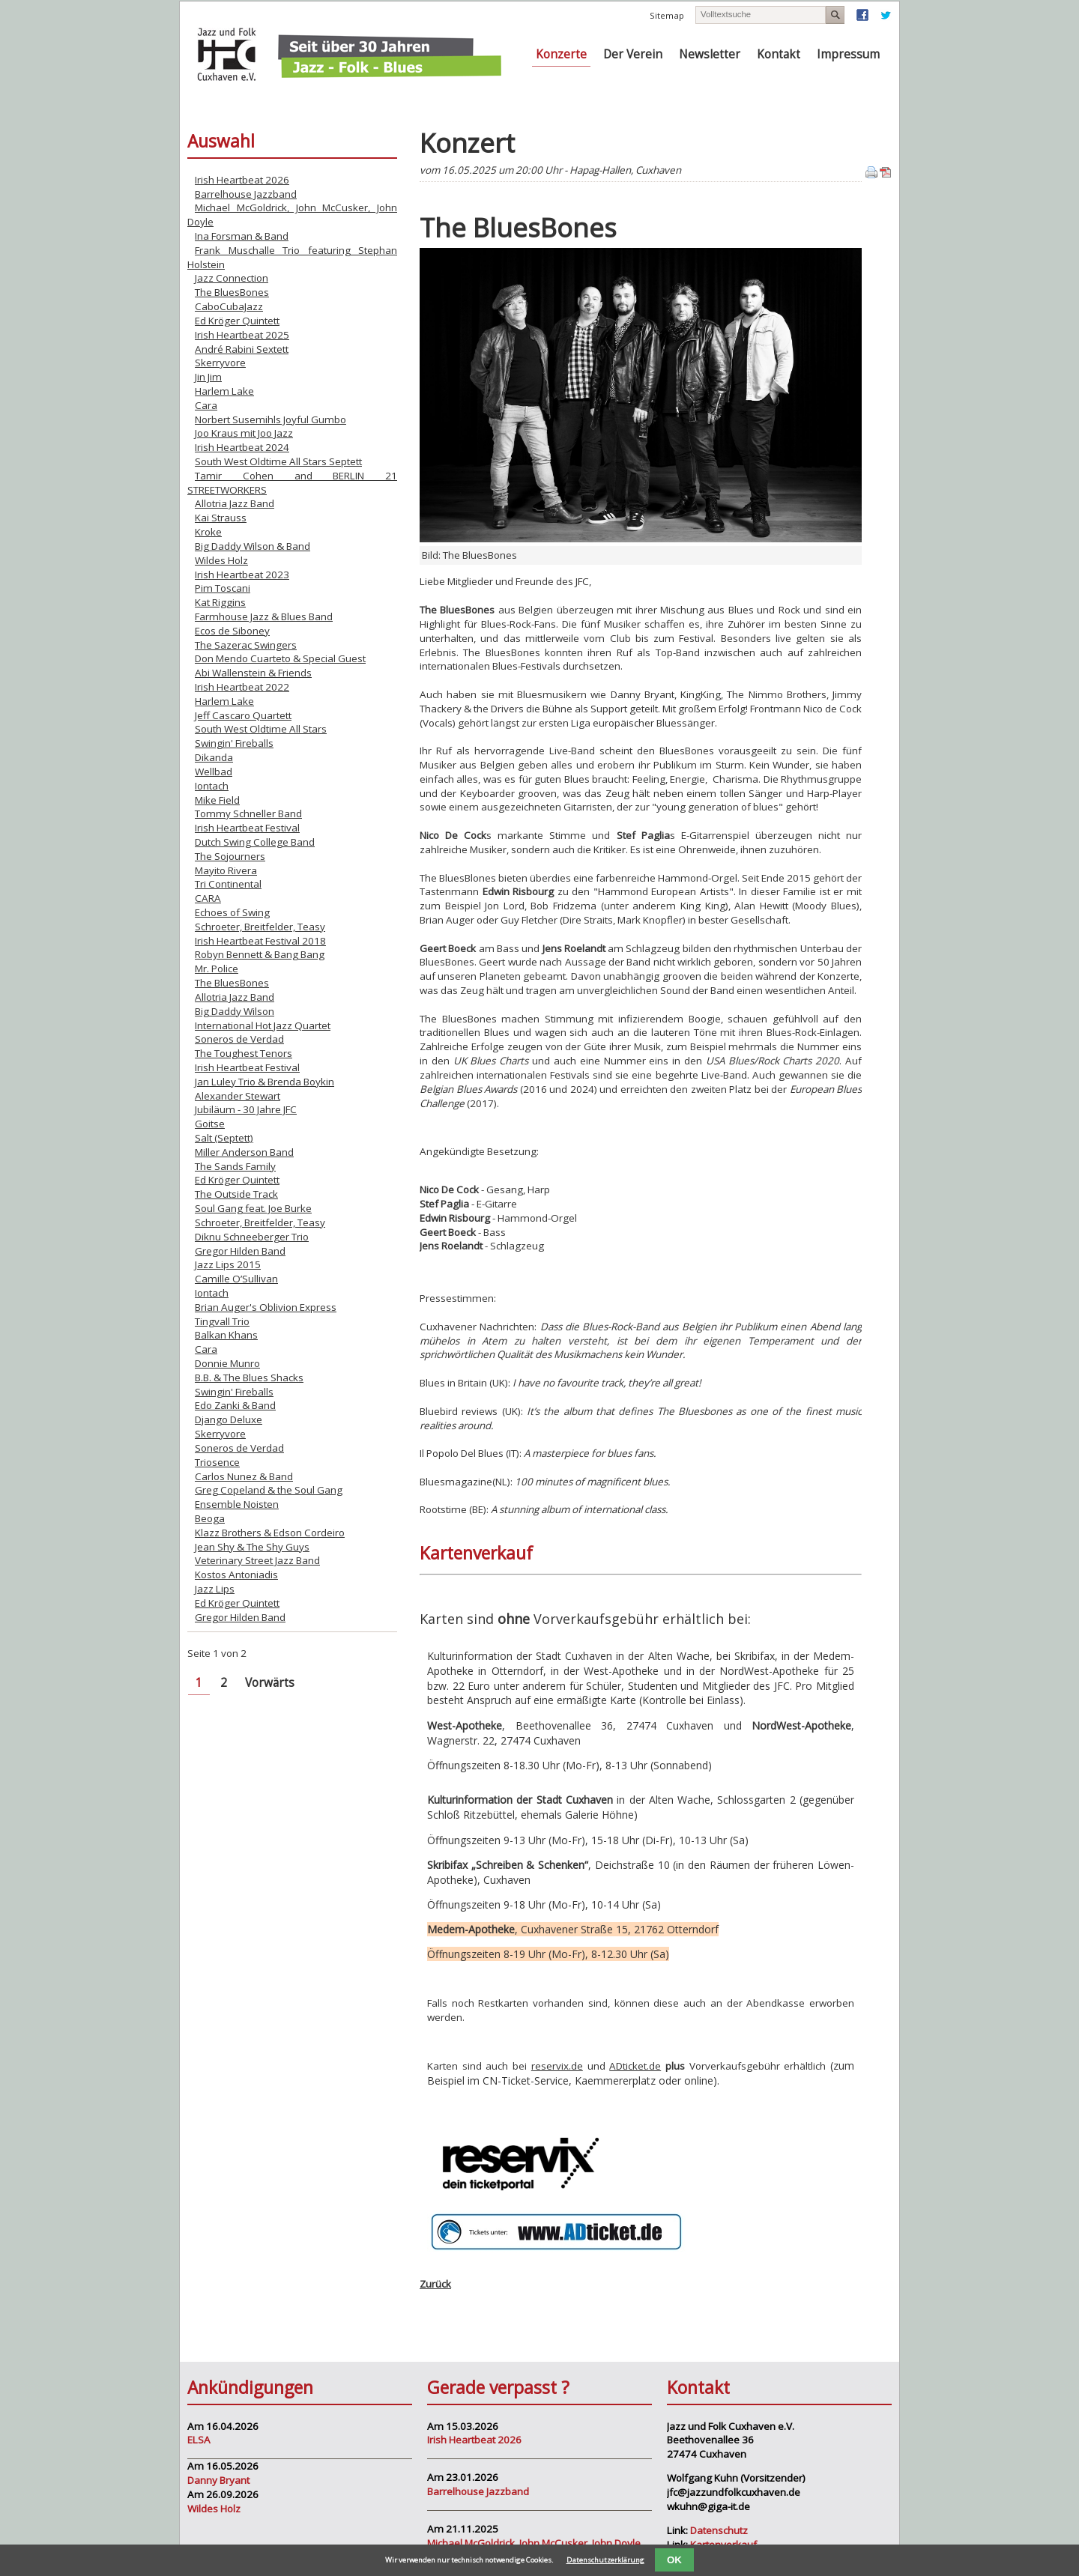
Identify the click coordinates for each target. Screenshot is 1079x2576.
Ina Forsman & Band (241, 236)
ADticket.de (635, 2066)
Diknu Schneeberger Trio (252, 1236)
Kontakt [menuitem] (778, 54)
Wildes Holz (221, 560)
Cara (206, 405)
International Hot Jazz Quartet (262, 1025)
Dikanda (214, 757)
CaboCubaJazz (229, 306)
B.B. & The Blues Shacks (249, 1377)
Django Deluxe (228, 1419)
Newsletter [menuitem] (709, 54)
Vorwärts (269, 1683)
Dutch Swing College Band (255, 842)
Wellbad (213, 771)
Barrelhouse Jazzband (246, 194)
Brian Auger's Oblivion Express (265, 1307)
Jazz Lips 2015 (228, 1264)
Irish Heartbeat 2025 (242, 335)
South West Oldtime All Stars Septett (278, 461)
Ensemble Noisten (237, 1504)
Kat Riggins (220, 602)
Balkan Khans (226, 1335)
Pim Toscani (222, 588)
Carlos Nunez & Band (244, 1476)
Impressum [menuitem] (848, 54)
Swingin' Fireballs (234, 743)
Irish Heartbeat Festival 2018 (260, 941)
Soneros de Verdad (239, 1039)
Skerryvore (220, 362)
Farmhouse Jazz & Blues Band (264, 616)
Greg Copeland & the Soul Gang (268, 1490)
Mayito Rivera (226, 870)
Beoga (210, 1518)
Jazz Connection (231, 278)
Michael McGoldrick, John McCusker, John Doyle (534, 2543)
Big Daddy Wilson (234, 1011)
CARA (208, 898)
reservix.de (557, 2066)
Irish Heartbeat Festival (247, 827)
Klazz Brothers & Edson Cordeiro (270, 1532)
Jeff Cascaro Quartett (243, 715)
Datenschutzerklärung (605, 2560)
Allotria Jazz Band (234, 503)
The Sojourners (230, 856)
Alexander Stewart (237, 1096)
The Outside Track (236, 1194)
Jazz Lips (215, 1588)
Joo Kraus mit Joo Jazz (244, 433)
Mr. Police (216, 968)
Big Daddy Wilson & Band (252, 546)
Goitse (210, 1123)
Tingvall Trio (222, 1321)
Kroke (208, 532)
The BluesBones (232, 292)
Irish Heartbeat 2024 (242, 447)
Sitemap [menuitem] (667, 15)
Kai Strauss (221, 517)
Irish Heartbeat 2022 (242, 687)
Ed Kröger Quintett (237, 320)
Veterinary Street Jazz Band (257, 1560)
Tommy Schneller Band (248, 813)
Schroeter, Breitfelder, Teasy (260, 926)
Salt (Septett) (224, 1138)
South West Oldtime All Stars (261, 729)
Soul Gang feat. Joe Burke (253, 1208)
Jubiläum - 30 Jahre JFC (246, 1109)
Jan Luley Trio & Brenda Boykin (264, 1081)
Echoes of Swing (232, 912)
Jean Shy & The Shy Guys (252, 1547)
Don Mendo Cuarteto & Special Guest (280, 658)
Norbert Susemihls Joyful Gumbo (270, 419)
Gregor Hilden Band (240, 1251)
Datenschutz (719, 2530)
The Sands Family (235, 1166)
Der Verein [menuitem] (632, 54)
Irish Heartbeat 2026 (242, 180)
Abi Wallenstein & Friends (253, 672)
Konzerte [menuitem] (561, 54)
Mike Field (217, 800)
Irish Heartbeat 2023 (242, 574)
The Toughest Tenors (243, 1053)
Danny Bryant (218, 2480)
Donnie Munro (227, 1363)
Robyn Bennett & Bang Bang (259, 954)
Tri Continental (228, 884)
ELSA (199, 2439)
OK (674, 2560)
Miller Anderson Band (244, 1152)
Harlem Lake (224, 391)
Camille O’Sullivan (236, 1278)
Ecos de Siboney (232, 630)
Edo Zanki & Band (235, 1405)
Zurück (435, 2284)
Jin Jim (208, 377)
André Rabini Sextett (241, 349)
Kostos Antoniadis (236, 1574)
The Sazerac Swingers (246, 645)
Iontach (212, 786)
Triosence (217, 1462)
